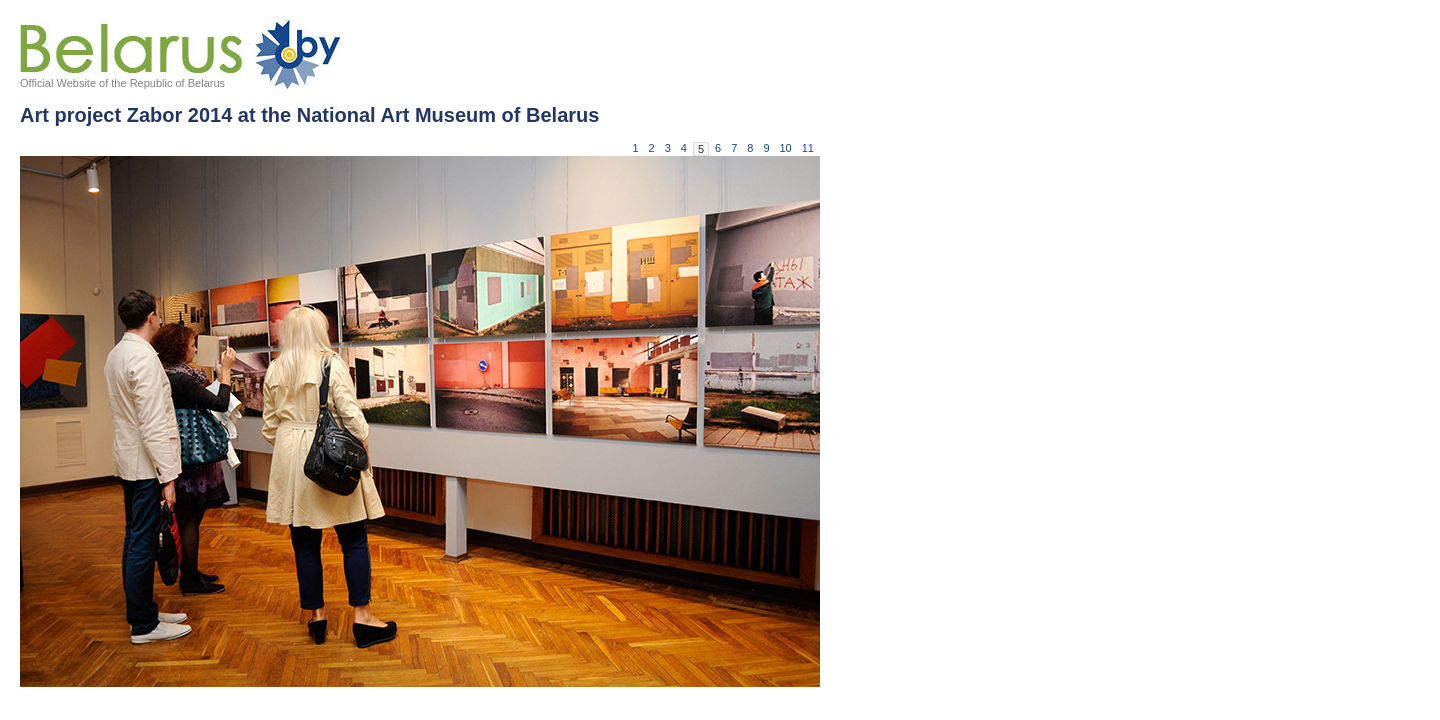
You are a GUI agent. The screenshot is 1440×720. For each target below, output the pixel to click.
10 (786, 148)
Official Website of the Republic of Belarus (122, 83)
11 (808, 148)
